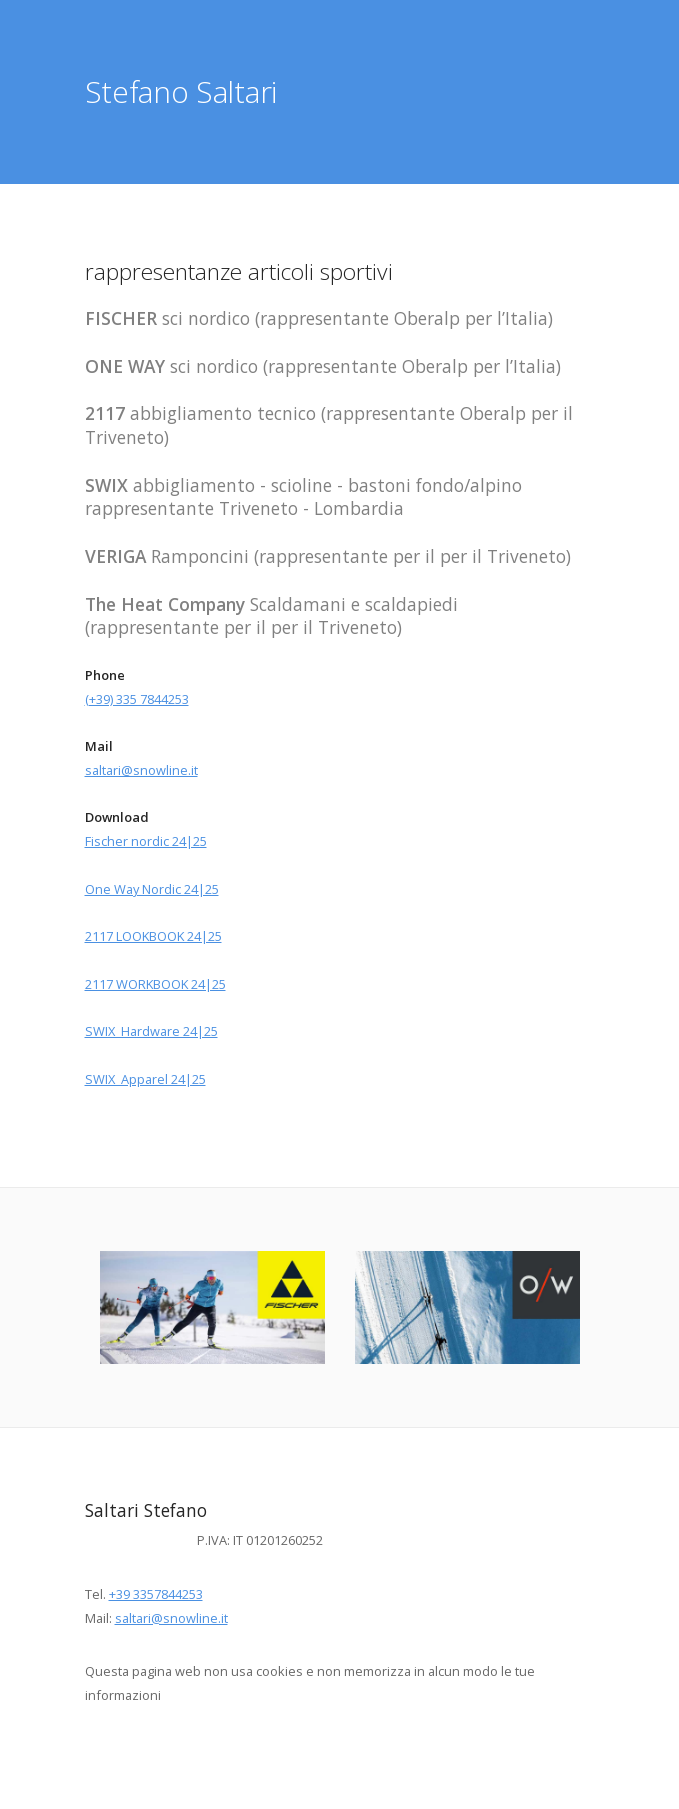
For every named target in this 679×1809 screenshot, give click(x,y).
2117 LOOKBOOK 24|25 (153, 936)
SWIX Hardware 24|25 (151, 1031)
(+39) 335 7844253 (137, 699)
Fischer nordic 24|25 (146, 841)
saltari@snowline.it (141, 770)
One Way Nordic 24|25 (152, 889)
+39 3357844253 (156, 1594)
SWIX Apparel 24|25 (145, 1079)
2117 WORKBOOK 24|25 (155, 984)
